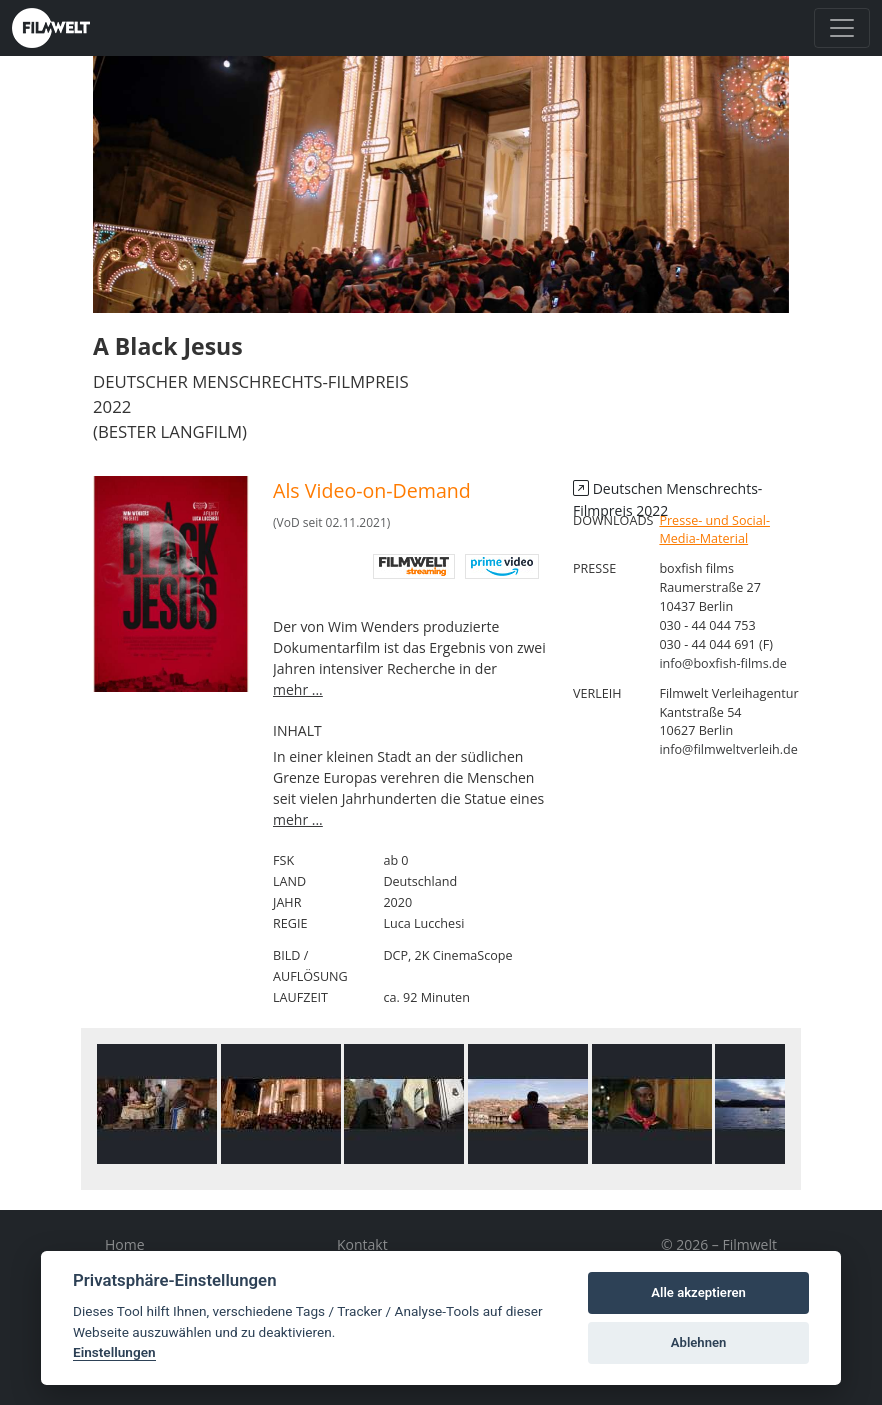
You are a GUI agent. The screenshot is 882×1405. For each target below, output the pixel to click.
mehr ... (298, 689)
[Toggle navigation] (842, 28)
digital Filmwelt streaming (414, 566)
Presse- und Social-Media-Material (714, 530)
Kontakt (362, 1244)
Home (125, 1244)
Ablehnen (699, 1342)
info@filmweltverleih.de (728, 749)
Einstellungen (114, 1352)
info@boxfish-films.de (722, 663)
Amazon (502, 566)
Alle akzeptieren (698, 1292)
